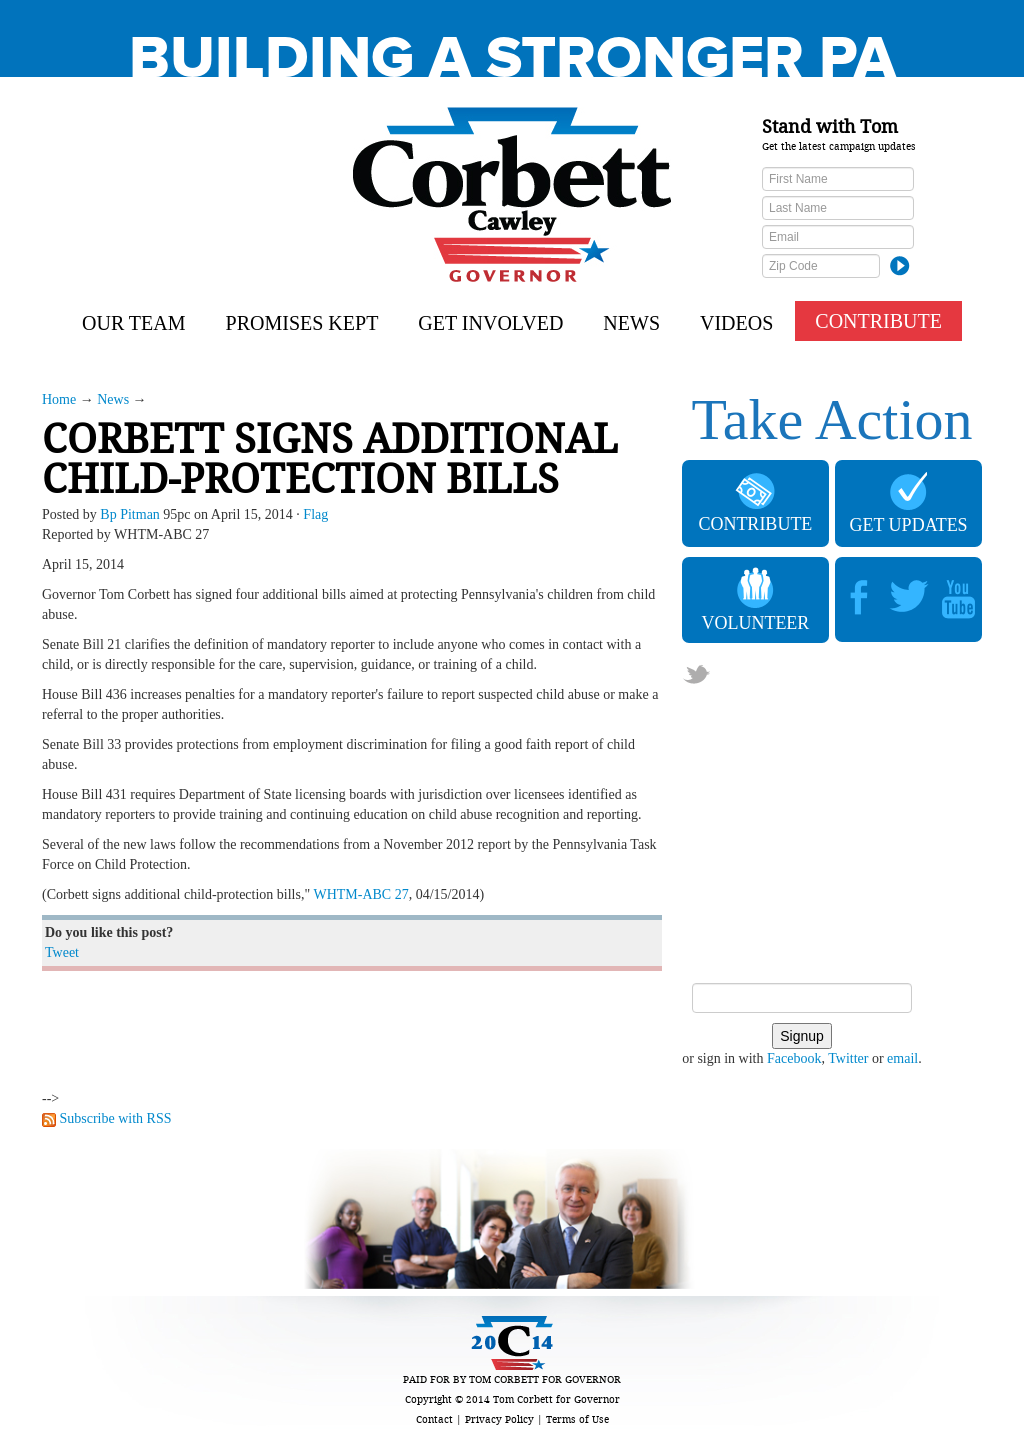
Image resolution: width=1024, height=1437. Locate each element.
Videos (736, 323)
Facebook (794, 1058)
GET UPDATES (908, 503)
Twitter (848, 1058)
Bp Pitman (130, 514)
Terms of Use (577, 1419)
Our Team (134, 323)
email (902, 1058)
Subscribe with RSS (116, 1118)
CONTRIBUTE (878, 321)
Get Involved (490, 323)
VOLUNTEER (755, 600)
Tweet (62, 952)
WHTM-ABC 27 (360, 894)
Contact (434, 1419)
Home (59, 399)
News (631, 323)
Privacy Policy (499, 1419)
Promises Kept (302, 323)
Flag (315, 514)
